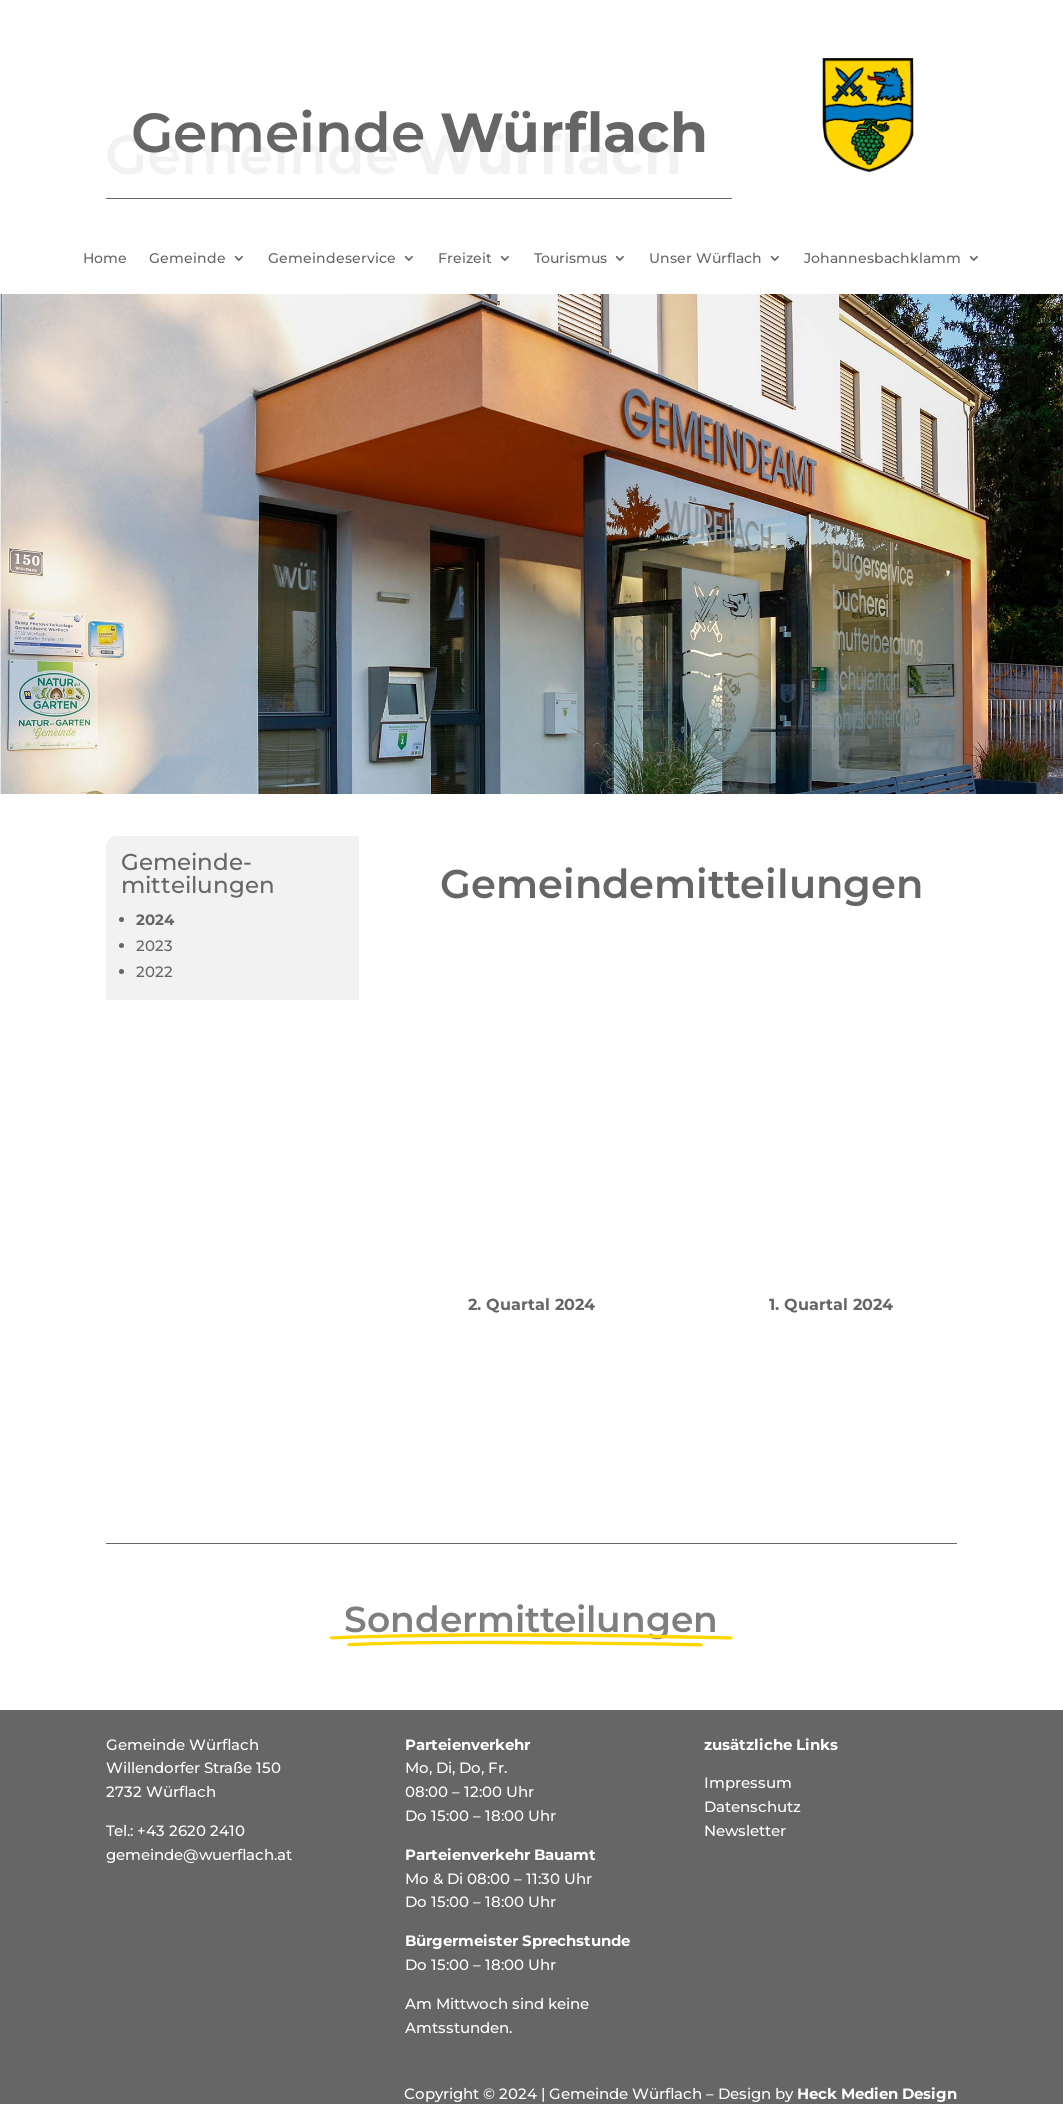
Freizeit (465, 259)
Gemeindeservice (332, 259)
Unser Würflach (705, 259)
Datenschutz (752, 1806)
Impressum (748, 1782)
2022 (154, 971)
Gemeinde (187, 259)
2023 (154, 945)
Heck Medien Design (877, 2093)
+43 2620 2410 (191, 1830)
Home (105, 259)
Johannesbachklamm (882, 259)
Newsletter (745, 1830)
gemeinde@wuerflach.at (199, 1854)
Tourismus (570, 259)
